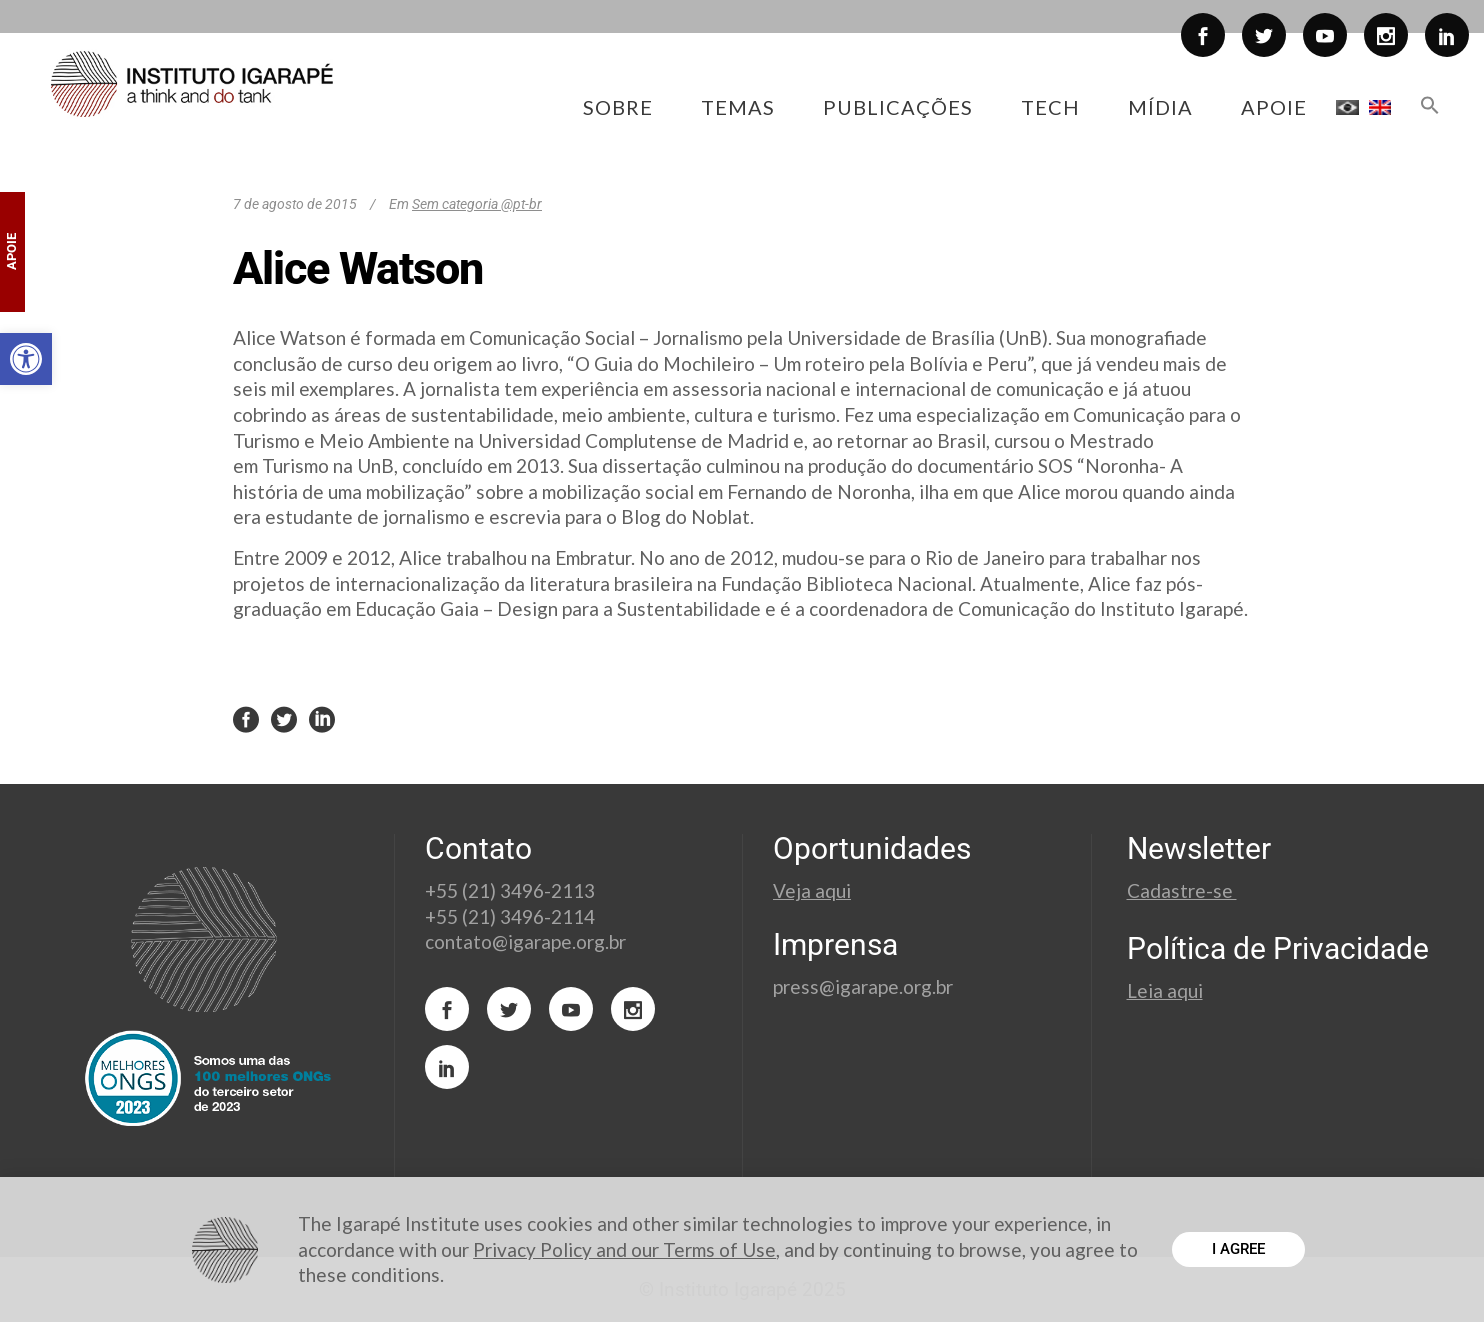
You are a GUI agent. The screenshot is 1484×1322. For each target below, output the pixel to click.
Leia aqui (1165, 990)
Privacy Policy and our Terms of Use (624, 1249)
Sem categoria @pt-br (477, 204)
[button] (26, 359)
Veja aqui (812, 890)
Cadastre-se (1182, 890)
